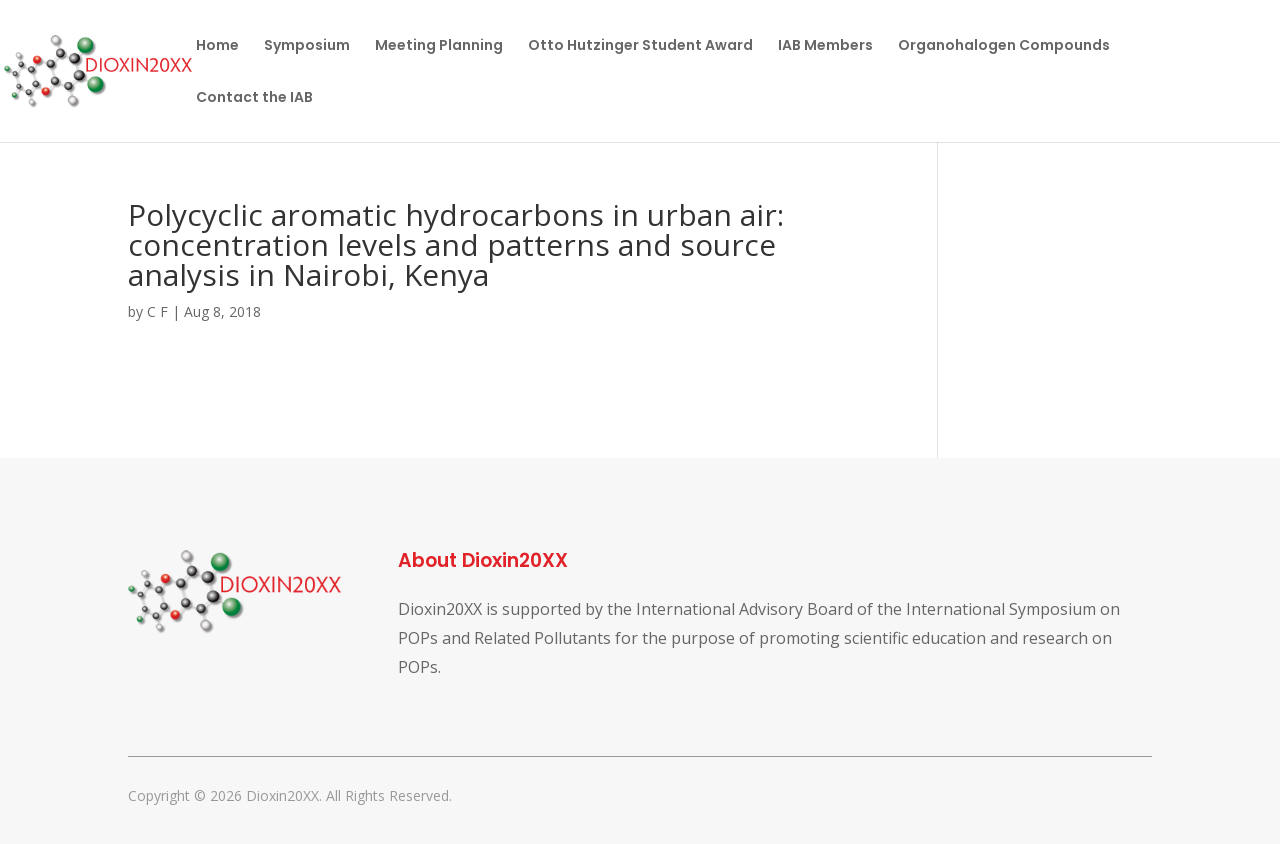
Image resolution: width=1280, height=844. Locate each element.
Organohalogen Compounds (1004, 46)
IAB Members (825, 46)
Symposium (307, 46)
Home (217, 46)
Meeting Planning (439, 46)
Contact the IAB (254, 98)
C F (157, 311)
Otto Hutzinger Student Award (640, 46)
